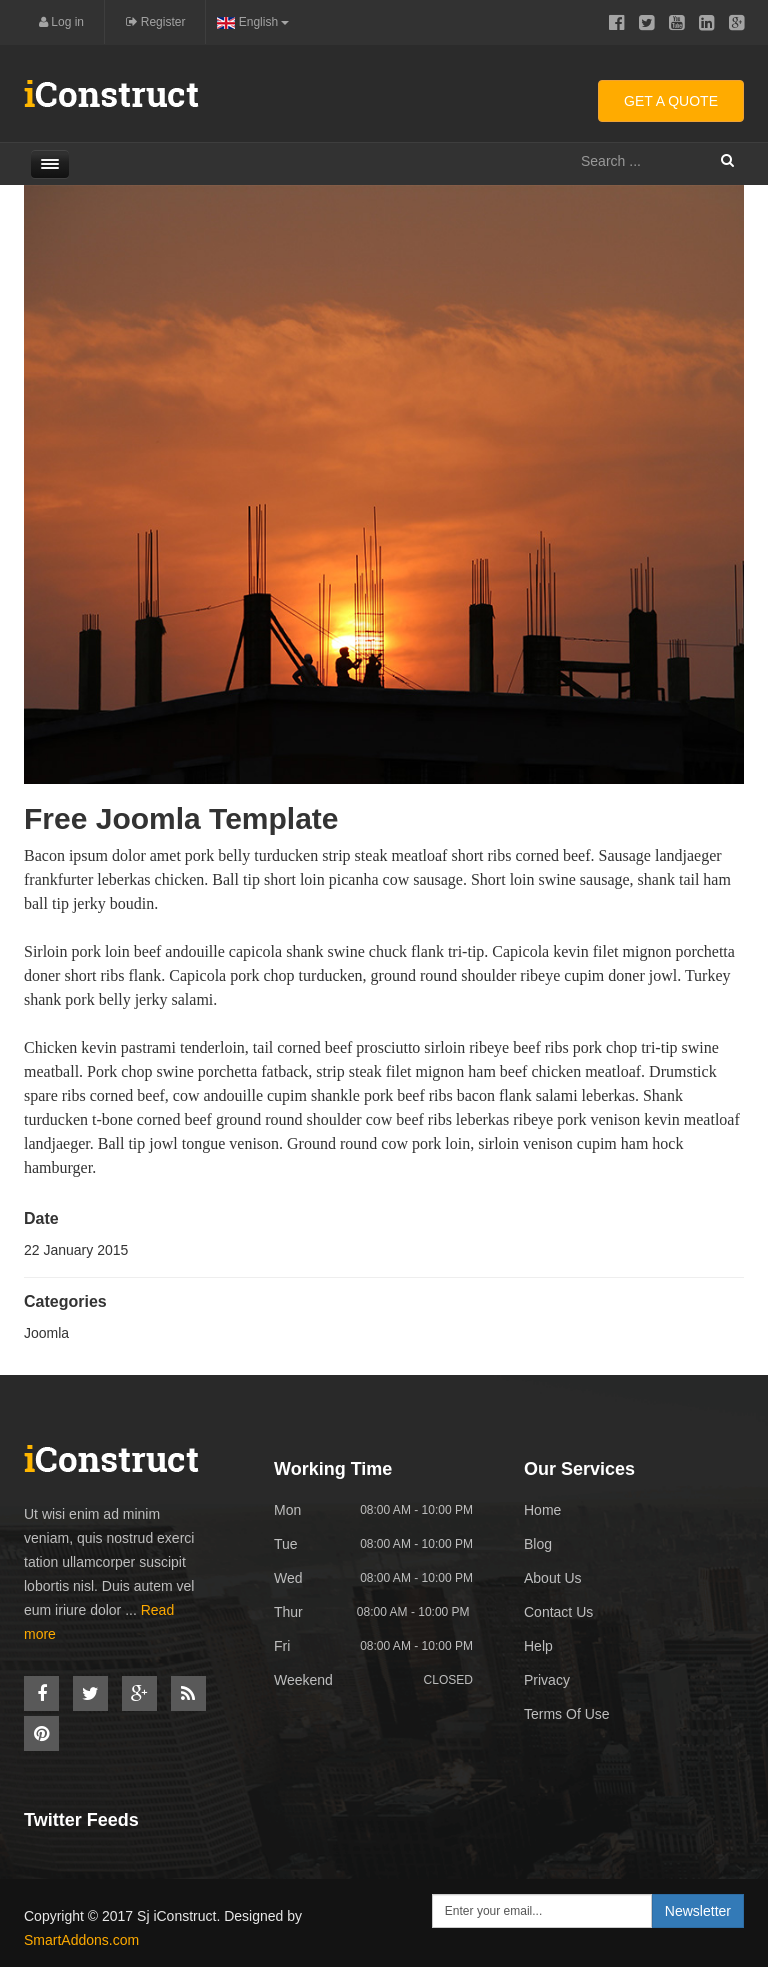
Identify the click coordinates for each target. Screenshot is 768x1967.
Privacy (547, 1680)
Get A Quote (671, 101)
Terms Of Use (567, 1714)
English (253, 22)
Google (736, 23)
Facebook (616, 23)
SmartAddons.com (81, 1940)
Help (538, 1646)
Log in (61, 22)
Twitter (646, 23)
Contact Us (558, 1612)
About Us (553, 1578)
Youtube (676, 23)
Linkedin (706, 23)
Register (155, 22)
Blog (538, 1544)
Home (542, 1510)
